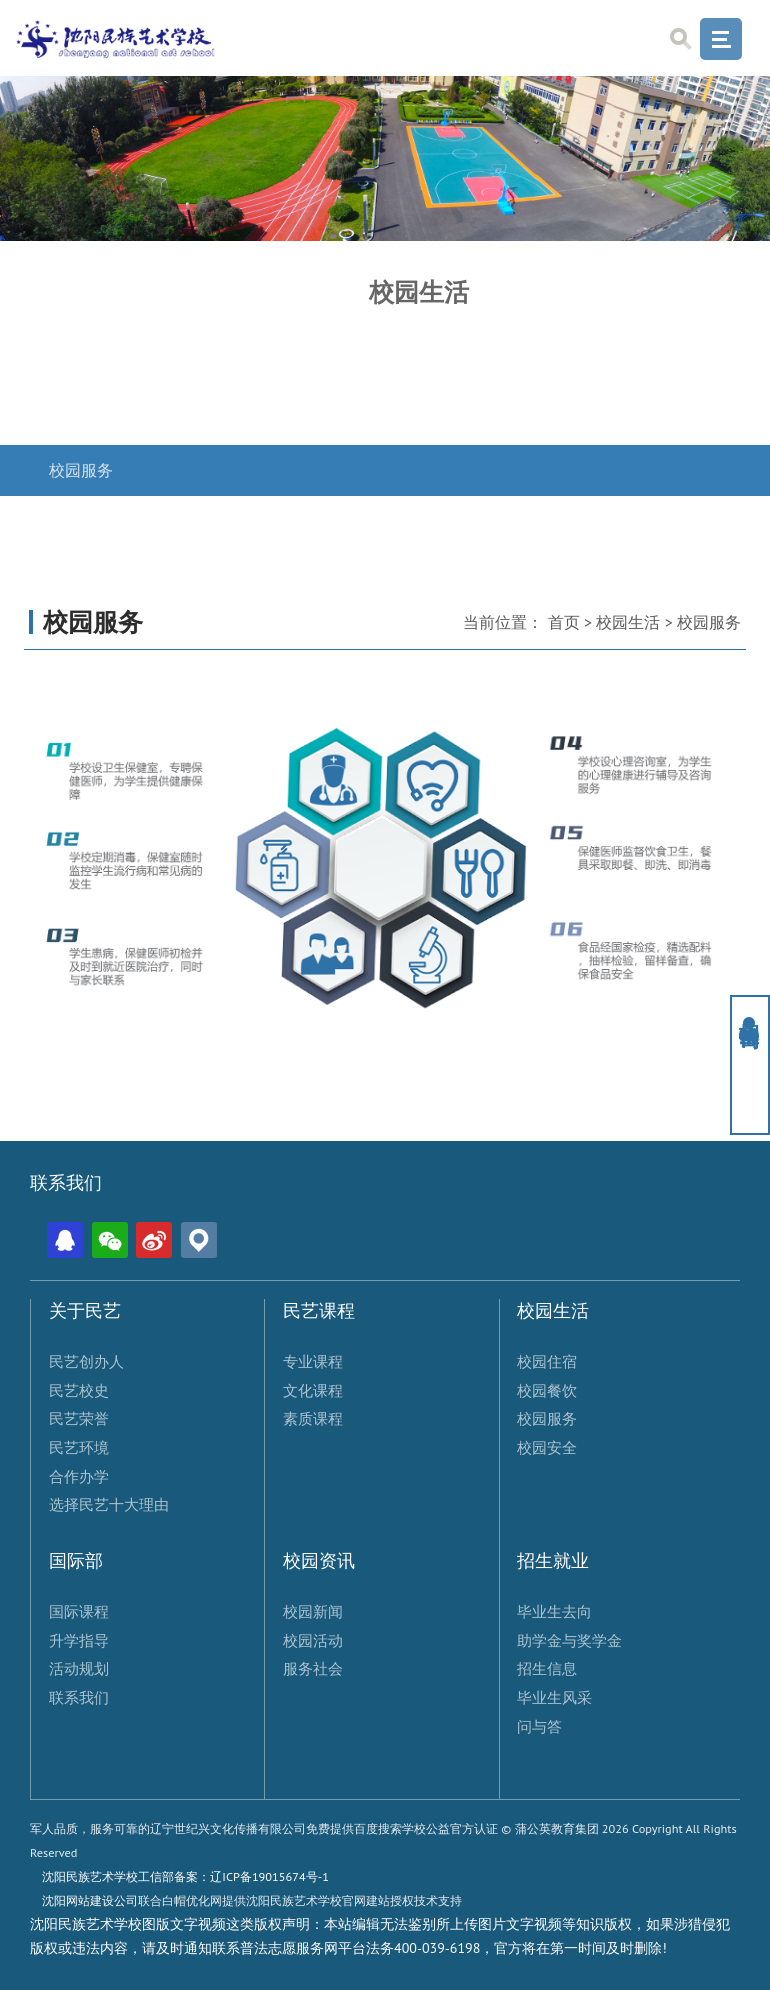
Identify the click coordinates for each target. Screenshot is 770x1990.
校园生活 (628, 622)
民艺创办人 (86, 1361)
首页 (564, 622)
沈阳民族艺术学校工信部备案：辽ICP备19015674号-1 (185, 1876)
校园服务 (81, 470)
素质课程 (313, 1418)
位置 (199, 1240)
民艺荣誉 (79, 1418)
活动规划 (79, 1668)
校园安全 (81, 520)
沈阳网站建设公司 (90, 1900)
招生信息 (547, 1668)
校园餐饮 (81, 419)
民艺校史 (79, 1390)
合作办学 (79, 1476)
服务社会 (313, 1668)
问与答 (539, 1726)
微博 (154, 1240)
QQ (65, 1240)
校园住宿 (81, 368)
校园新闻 (313, 1611)
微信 (110, 1240)
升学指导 (79, 1640)
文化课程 (313, 1390)
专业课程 (313, 1361)
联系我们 (79, 1697)
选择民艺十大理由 (109, 1504)
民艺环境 (79, 1447)
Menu (721, 39)
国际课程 (79, 1611)
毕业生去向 (554, 1611)
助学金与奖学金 (569, 1640)
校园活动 (313, 1640)
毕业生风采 (554, 1697)
